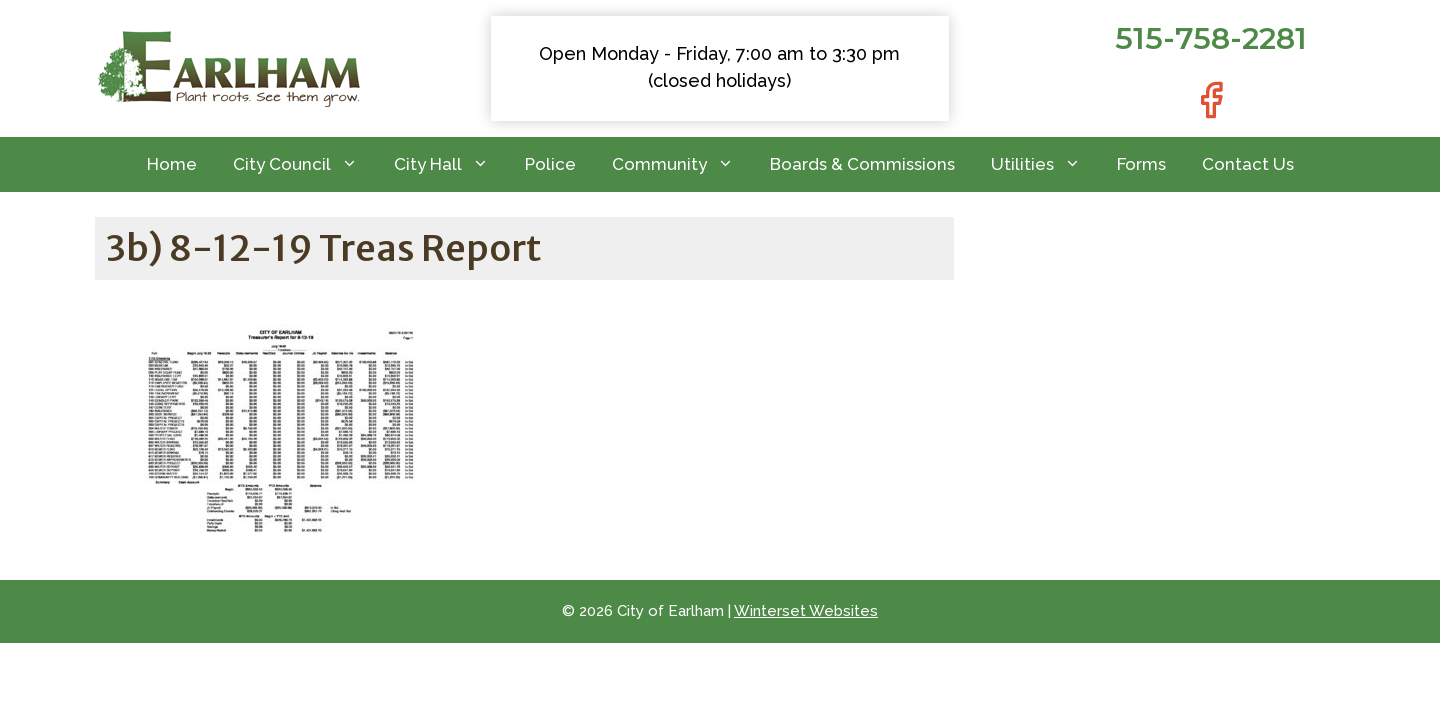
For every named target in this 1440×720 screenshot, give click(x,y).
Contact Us (1248, 164)
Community (682, 164)
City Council (304, 164)
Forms (1141, 164)
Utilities (1045, 164)
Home (172, 164)
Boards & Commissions (862, 164)
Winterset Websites (806, 611)
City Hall (450, 164)
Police (550, 164)
